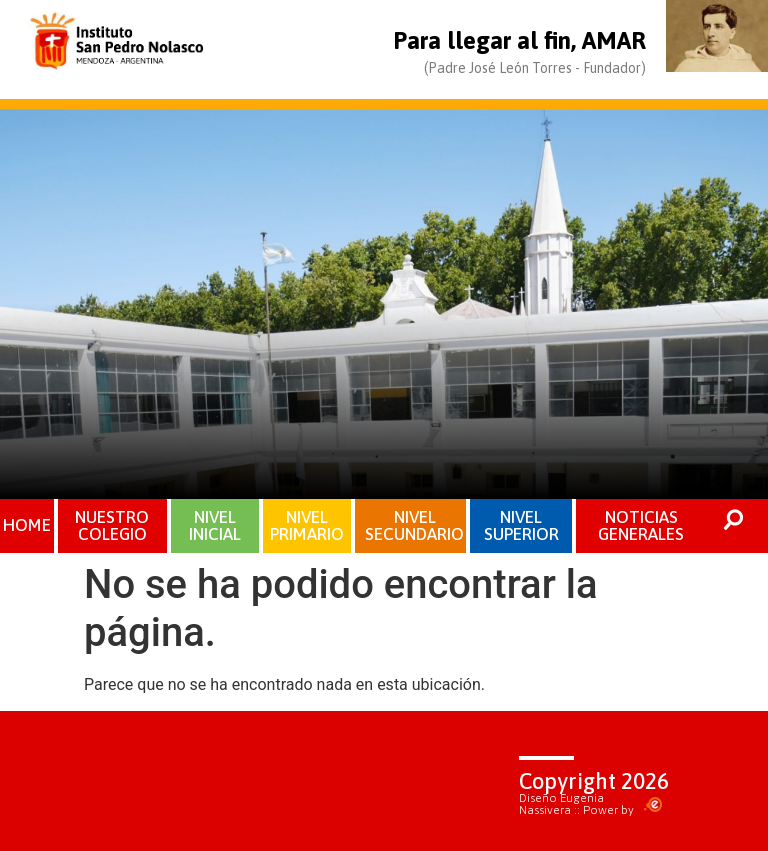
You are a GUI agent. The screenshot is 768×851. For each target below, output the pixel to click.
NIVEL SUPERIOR (521, 525)
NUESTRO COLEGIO (112, 525)
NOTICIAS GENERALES (641, 525)
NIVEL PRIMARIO (307, 525)
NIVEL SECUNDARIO (414, 525)
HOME (27, 525)
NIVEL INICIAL (215, 525)
